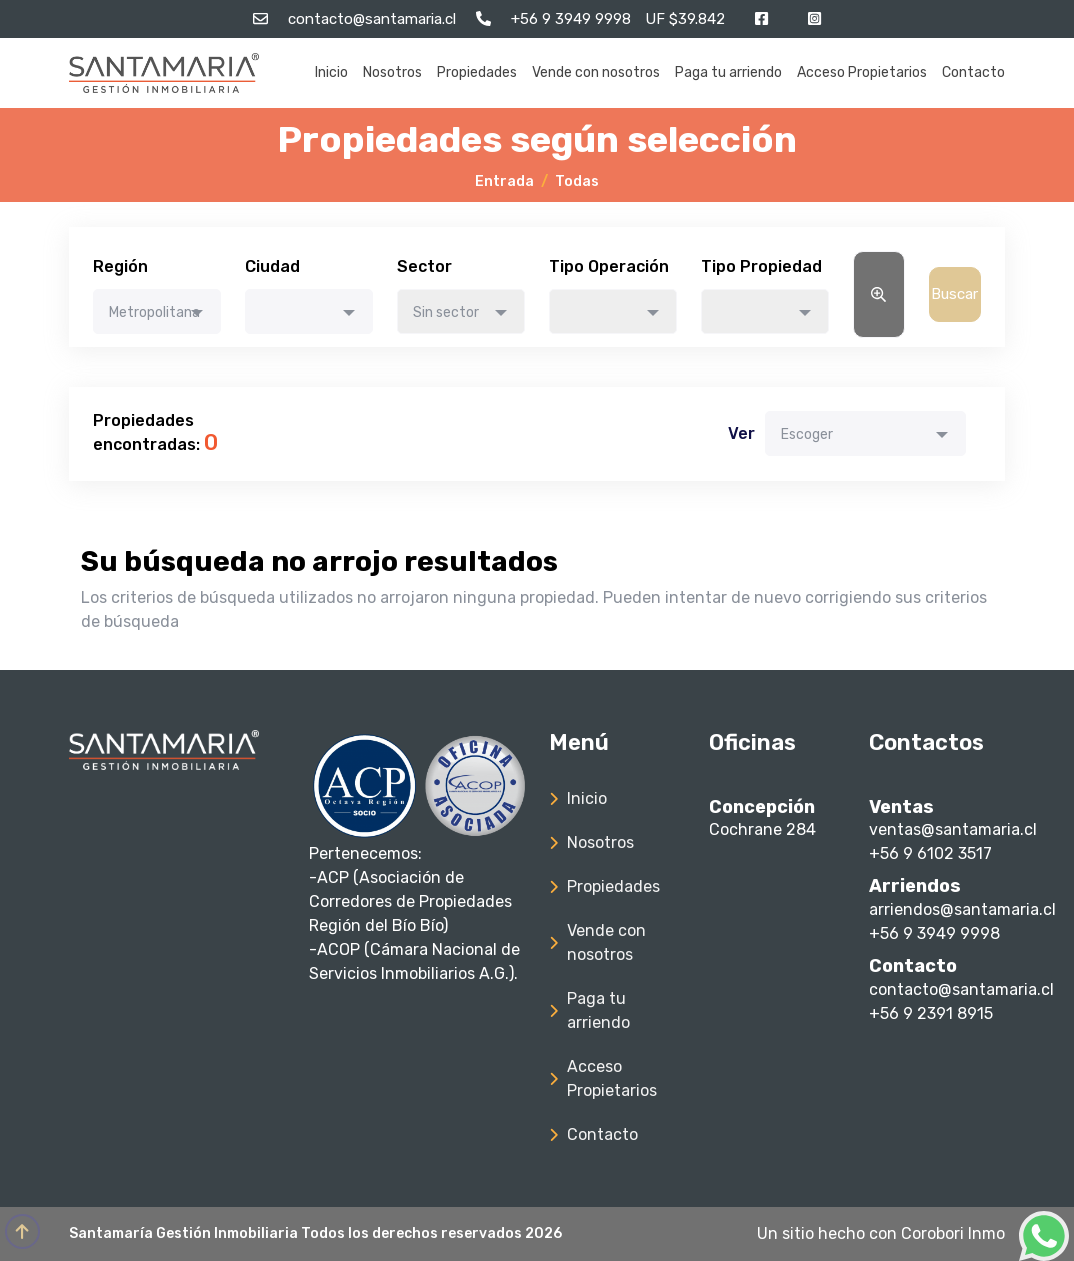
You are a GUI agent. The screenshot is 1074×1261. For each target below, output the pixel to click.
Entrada (504, 181)
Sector (424, 266)
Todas (577, 181)
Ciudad (272, 266)
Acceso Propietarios (862, 72)
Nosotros (392, 72)
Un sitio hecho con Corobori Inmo (881, 1233)
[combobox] (157, 311)
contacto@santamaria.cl (961, 989)
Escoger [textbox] (807, 434)
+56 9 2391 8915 (931, 1013)
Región (120, 266)
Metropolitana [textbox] (154, 312)
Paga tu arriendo (728, 72)
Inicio (331, 72)
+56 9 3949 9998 (934, 933)
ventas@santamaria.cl (953, 829)
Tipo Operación (609, 266)
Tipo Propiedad (761, 266)
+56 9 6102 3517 (930, 853)
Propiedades (477, 72)
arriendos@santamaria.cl (962, 909)
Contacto (973, 72)
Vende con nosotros (596, 72)
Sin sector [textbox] (446, 312)
